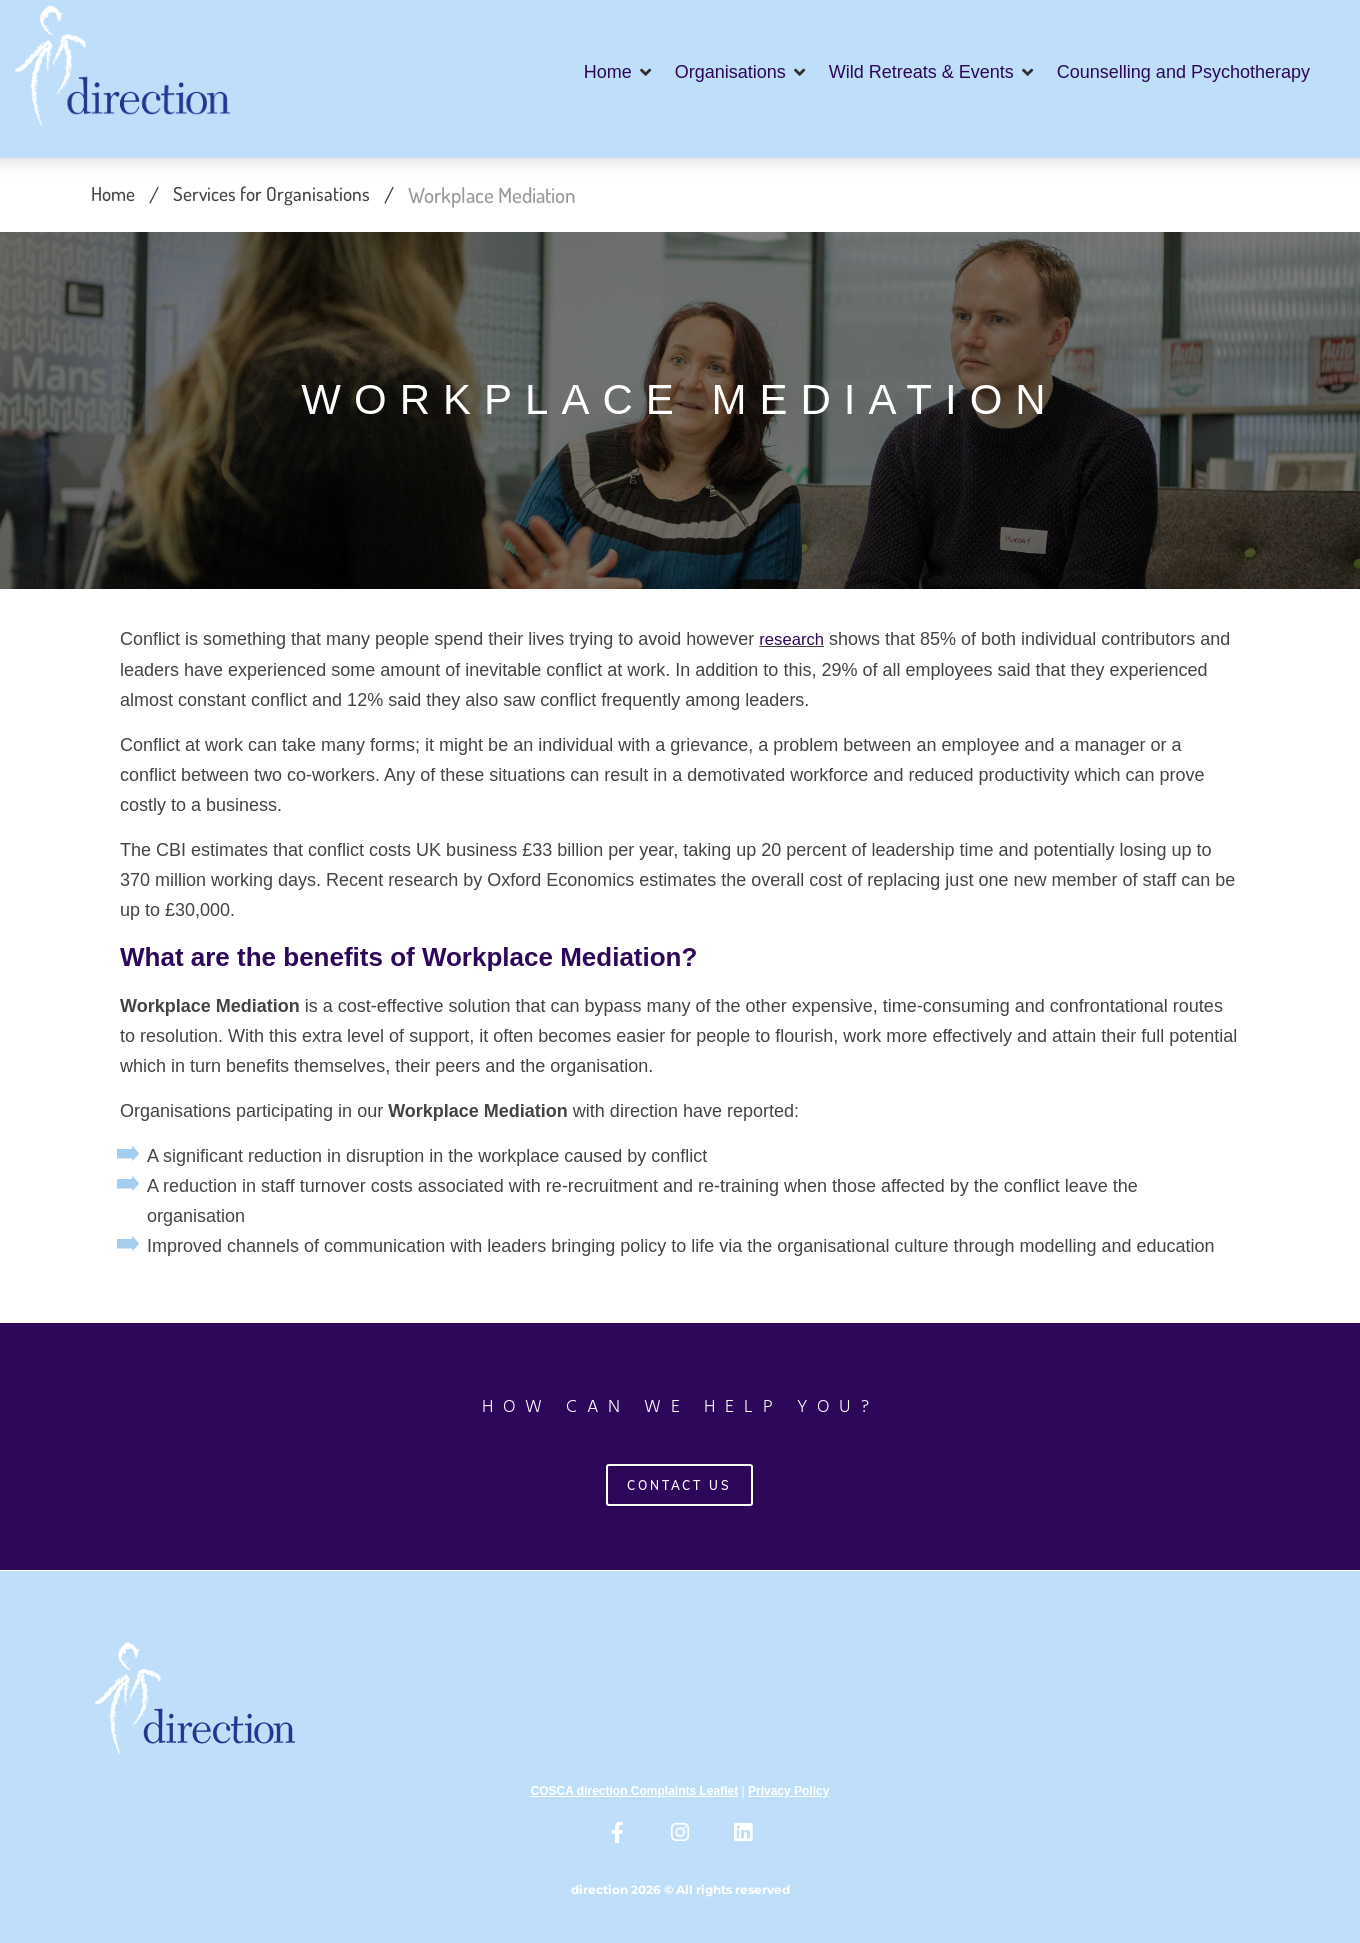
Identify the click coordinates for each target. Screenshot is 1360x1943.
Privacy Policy (788, 1791)
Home (115, 194)
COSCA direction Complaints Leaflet (635, 1791)
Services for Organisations (281, 194)
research (794, 640)
